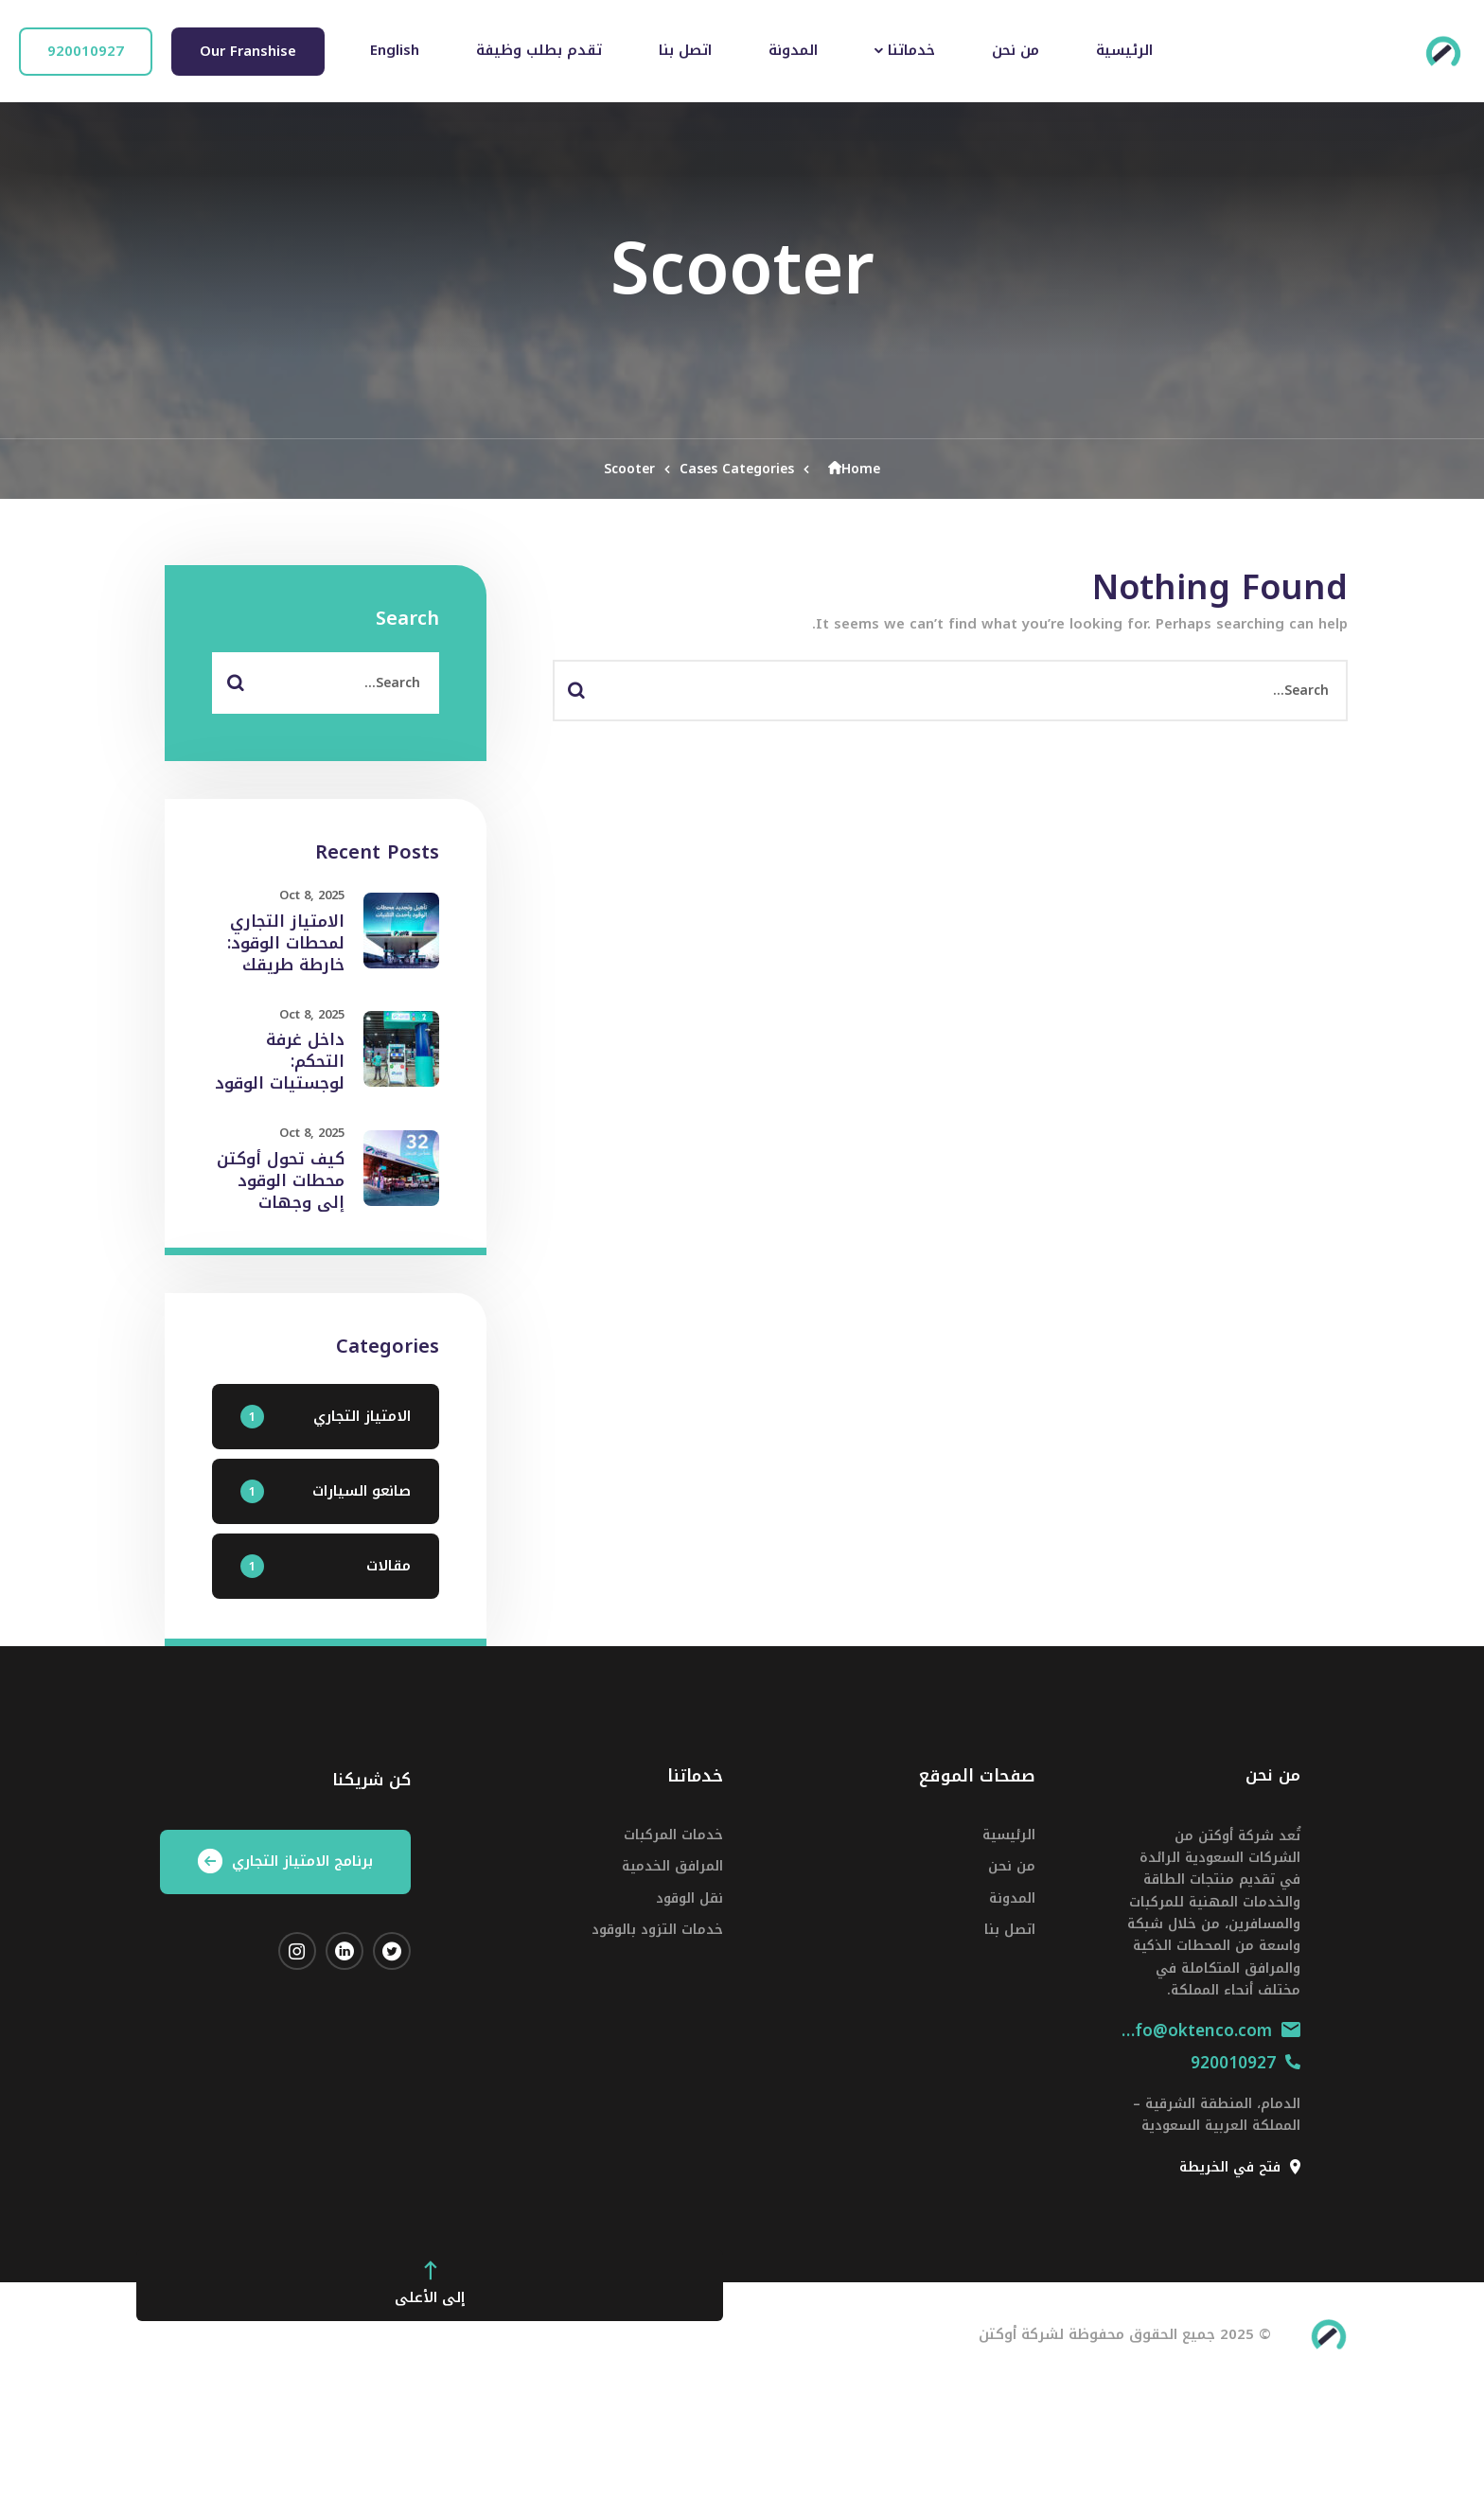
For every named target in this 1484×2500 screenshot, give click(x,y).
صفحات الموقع (977, 1776)
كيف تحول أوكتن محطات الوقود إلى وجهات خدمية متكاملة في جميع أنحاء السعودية (280, 1213)
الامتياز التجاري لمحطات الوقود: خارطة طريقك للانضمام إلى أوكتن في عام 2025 (285, 976)
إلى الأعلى (430, 2285)
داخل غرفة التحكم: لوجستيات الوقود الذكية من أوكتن (279, 1072)
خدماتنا (695, 1776)
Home (849, 469)
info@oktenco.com (1210, 2030)
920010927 (1245, 2063)
